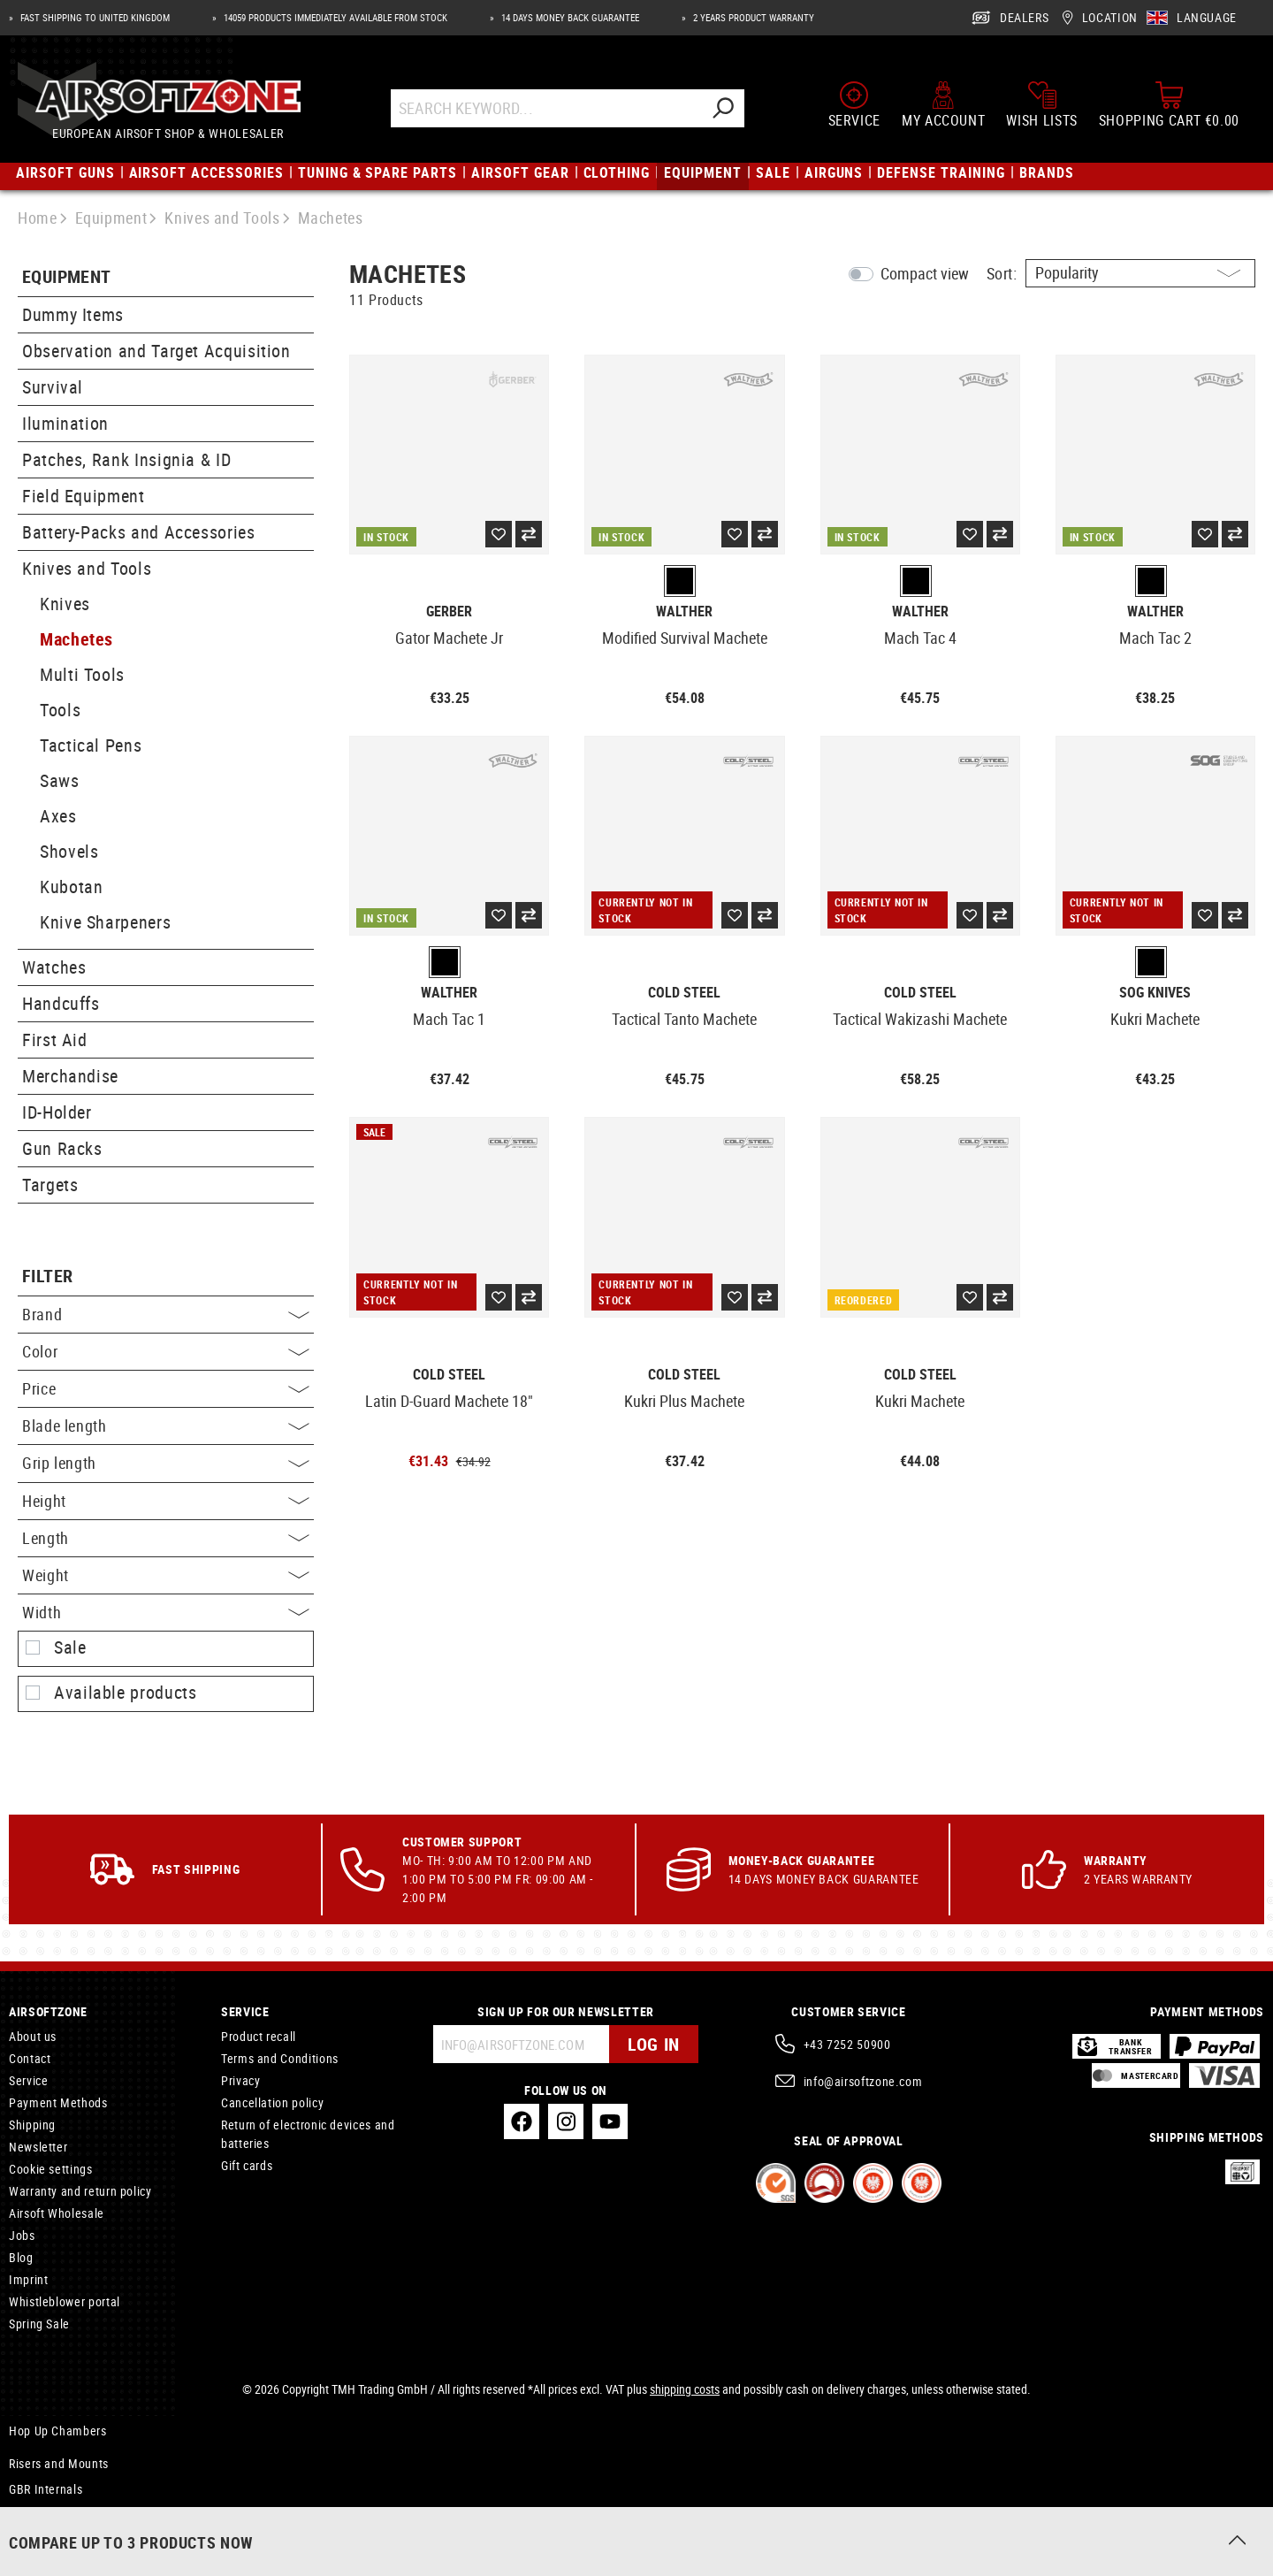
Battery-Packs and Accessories (138, 532)
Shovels (69, 851)
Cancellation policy (272, 2102)
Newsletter (38, 2146)
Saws (60, 780)
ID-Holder (57, 1112)
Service (28, 2080)
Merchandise (70, 1076)
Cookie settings (51, 2168)
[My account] (943, 104)
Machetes (76, 639)
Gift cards (246, 2165)
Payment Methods (58, 2102)
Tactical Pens (90, 745)
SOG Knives (1155, 992)
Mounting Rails (49, 2533)
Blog (21, 2257)
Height (165, 1500)
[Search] (722, 108)
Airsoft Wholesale (56, 2213)
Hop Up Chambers (58, 2430)
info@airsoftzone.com (863, 2081)
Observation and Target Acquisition (156, 351)
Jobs (22, 2235)
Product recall (258, 2036)
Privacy (240, 2080)
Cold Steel (684, 992)
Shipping (32, 2124)
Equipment (66, 277)
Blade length (165, 1425)
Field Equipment (83, 496)
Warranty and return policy (80, 2190)
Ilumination (65, 423)
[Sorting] (1140, 273)
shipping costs (685, 2389)
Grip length (165, 1462)
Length (165, 1537)
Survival (52, 387)
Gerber (449, 611)
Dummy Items (73, 314)
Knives (65, 603)
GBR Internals (45, 2488)
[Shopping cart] (1169, 104)
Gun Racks (62, 1148)
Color (165, 1351)
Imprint (28, 2279)
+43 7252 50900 (847, 2044)
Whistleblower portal (64, 2301)
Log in (654, 2044)
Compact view (924, 273)
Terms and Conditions (280, 2058)
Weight (165, 1575)
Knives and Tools (86, 568)
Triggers (30, 2511)
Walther (684, 611)
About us (33, 2036)
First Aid (55, 1039)
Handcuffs (61, 1003)
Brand (165, 1314)
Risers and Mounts (59, 2463)
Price (165, 1388)
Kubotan (71, 886)
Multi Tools (82, 674)
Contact (29, 2058)
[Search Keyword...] (546, 108)
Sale (70, 1647)
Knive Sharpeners (105, 922)
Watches (54, 967)
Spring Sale (39, 2323)
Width (165, 1612)
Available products (125, 1692)
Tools (60, 710)
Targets (50, 1184)
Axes (58, 816)
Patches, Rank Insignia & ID (126, 459)
